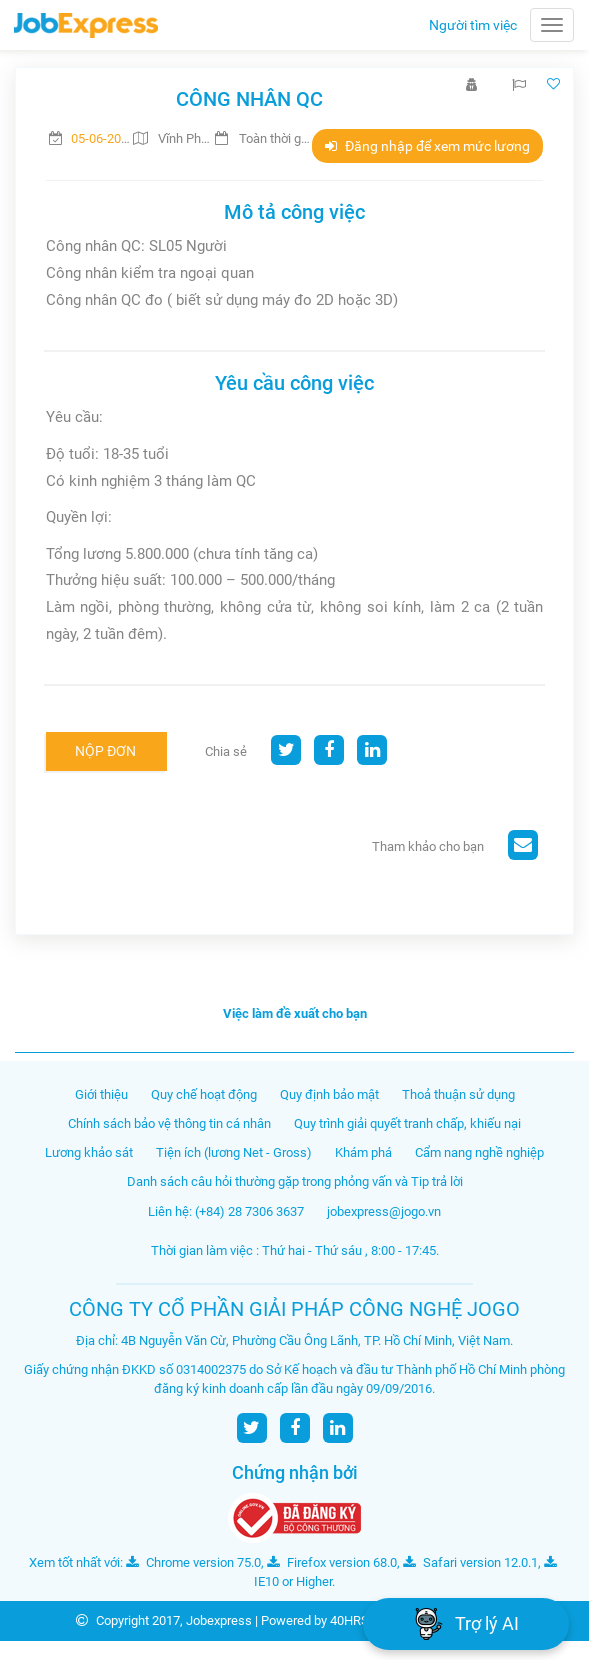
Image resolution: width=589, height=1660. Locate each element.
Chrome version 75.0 (193, 1562)
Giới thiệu (101, 1094)
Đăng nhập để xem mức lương (427, 146)
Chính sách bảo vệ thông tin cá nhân (169, 1123)
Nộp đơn (105, 751)
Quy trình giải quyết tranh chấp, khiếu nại (407, 1123)
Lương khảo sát (89, 1152)
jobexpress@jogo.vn (384, 1211)
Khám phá (363, 1152)
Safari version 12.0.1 (470, 1562)
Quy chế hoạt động (204, 1094)
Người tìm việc (473, 25)
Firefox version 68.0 (332, 1562)
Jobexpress (219, 1620)
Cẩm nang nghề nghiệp (479, 1152)
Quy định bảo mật (329, 1094)
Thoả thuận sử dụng (458, 1094)
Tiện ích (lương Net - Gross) (234, 1152)
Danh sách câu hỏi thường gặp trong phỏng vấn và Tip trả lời (295, 1181)
